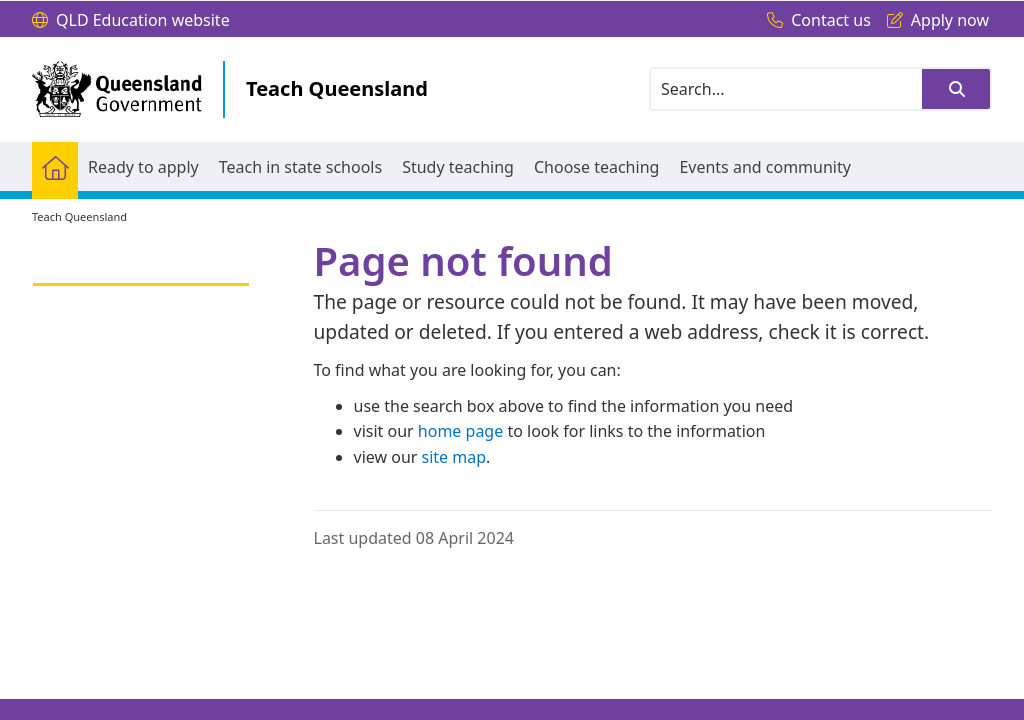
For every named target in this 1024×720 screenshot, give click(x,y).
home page (460, 431)
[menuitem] (55, 166)
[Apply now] (933, 21)
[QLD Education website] (131, 21)
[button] (956, 89)
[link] (141, 275)
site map (454, 457)
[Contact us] (814, 21)
